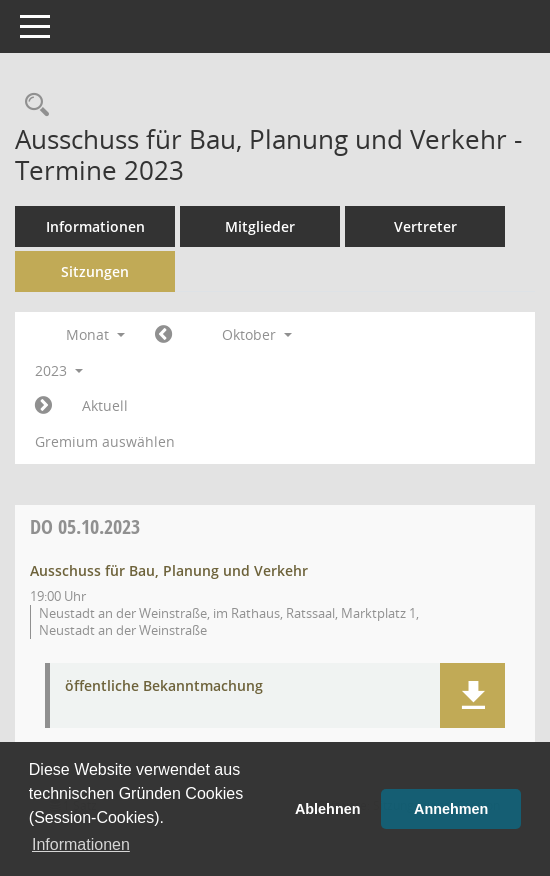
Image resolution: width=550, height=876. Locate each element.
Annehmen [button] (451, 809)
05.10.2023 (85, 526)
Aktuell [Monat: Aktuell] (105, 405)
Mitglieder (260, 226)
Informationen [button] (81, 844)
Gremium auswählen (105, 441)
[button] (472, 695)
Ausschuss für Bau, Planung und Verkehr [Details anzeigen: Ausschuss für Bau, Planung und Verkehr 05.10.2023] (169, 570)
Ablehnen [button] (328, 809)
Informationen (95, 226)
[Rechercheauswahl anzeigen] (32, 105)
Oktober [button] (257, 334)
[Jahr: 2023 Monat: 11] (43, 406)
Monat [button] (95, 334)
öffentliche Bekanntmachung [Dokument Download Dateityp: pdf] (164, 686)
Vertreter (425, 226)
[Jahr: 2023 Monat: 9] (163, 335)
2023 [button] (59, 370)
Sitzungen (95, 271)
